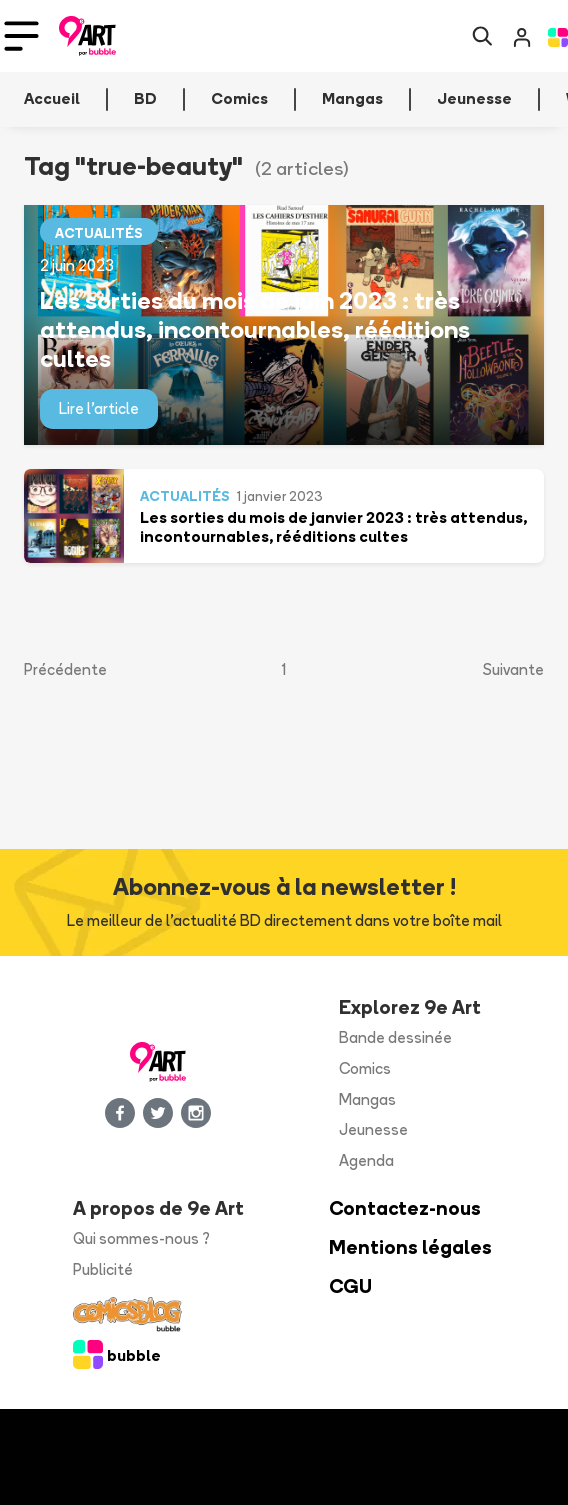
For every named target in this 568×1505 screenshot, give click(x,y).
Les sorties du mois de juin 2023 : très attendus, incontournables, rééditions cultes (255, 329)
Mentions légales (410, 1247)
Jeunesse (373, 1129)
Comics (365, 1068)
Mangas (367, 1099)
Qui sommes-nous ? (141, 1238)
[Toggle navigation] (21, 36)
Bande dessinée (395, 1037)
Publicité (103, 1269)
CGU (350, 1286)
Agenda (366, 1160)
